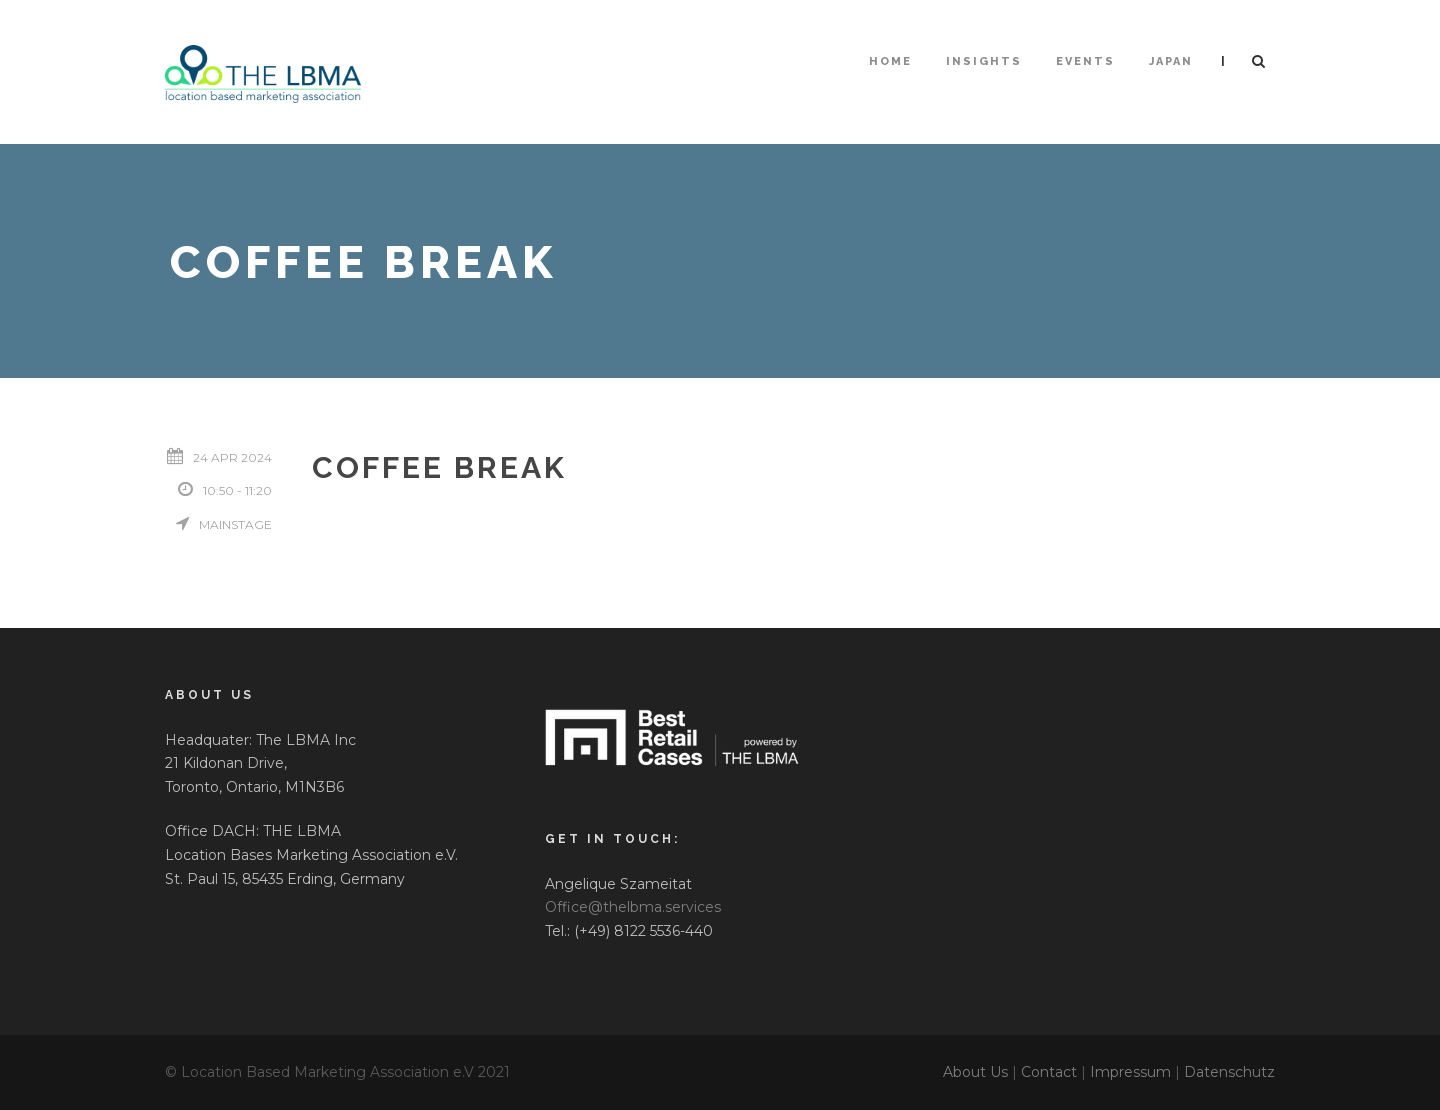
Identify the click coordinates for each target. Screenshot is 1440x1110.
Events (1085, 61)
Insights (984, 61)
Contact (1049, 1072)
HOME (890, 61)
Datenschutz (1229, 1072)
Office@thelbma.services (633, 907)
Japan (1171, 61)
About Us (975, 1072)
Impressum (1130, 1072)
